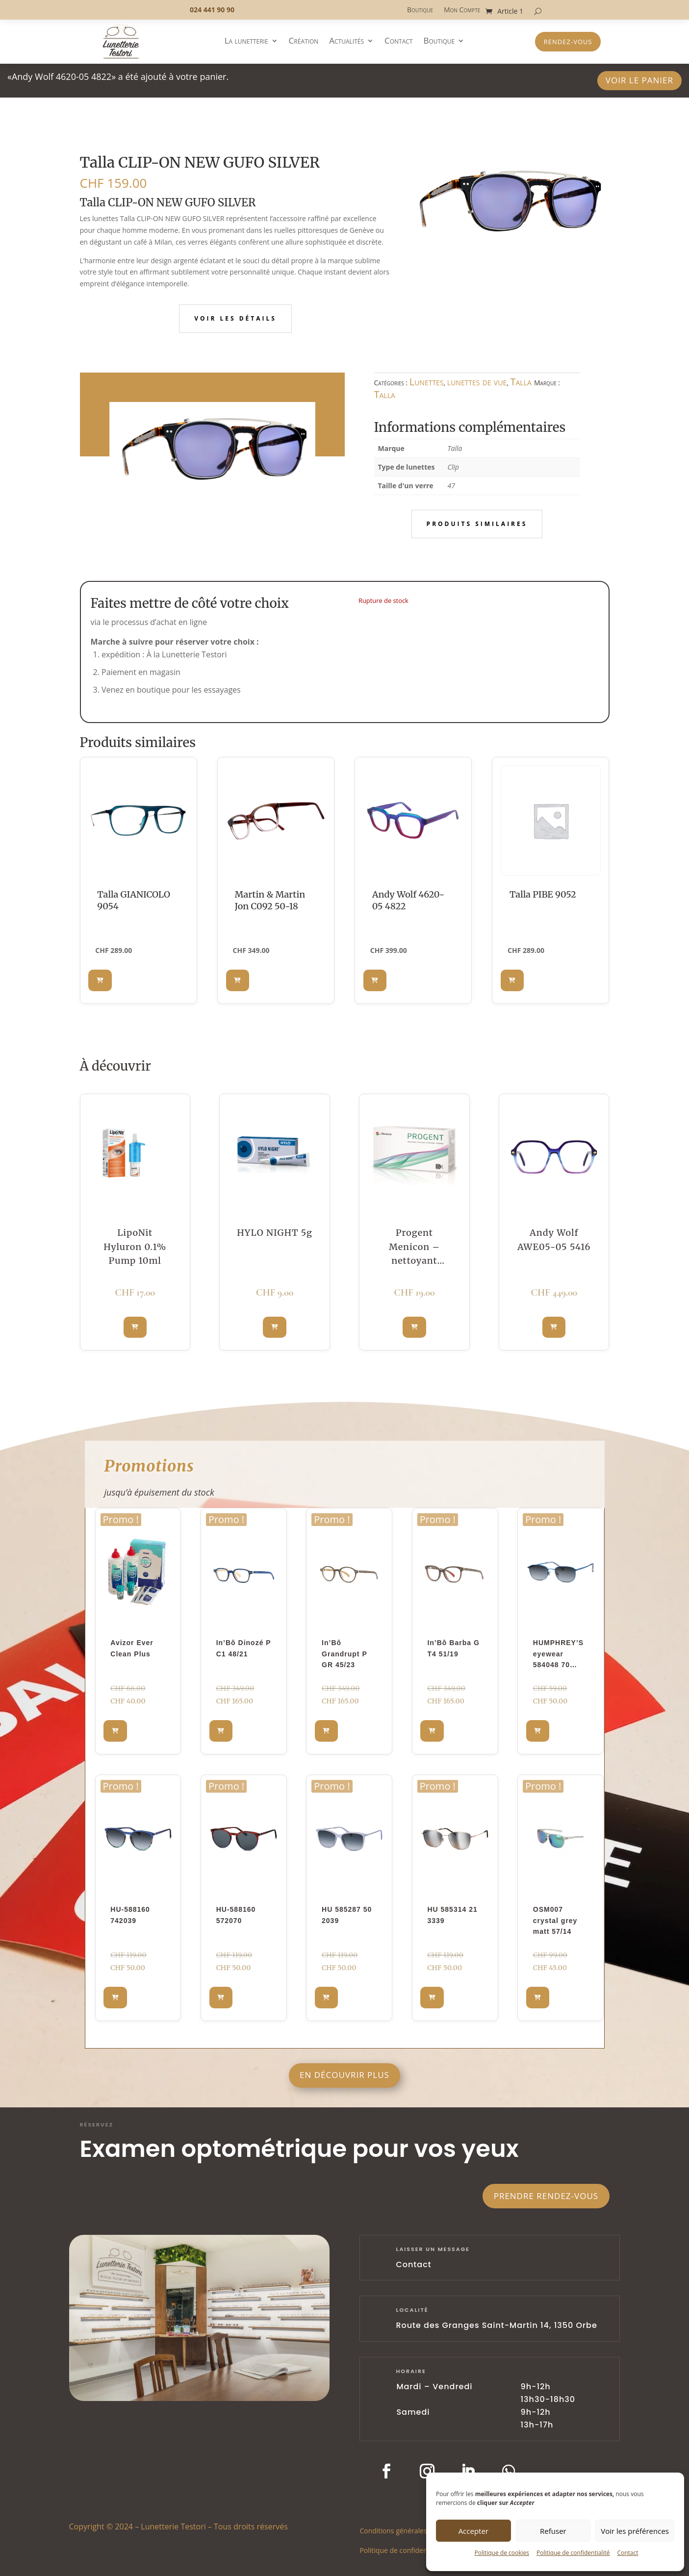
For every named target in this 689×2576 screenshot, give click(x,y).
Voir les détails (235, 318)
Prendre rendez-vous (546, 2195)
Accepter (473, 2531)
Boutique (420, 10)
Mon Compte (462, 10)
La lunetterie (246, 41)
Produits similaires (477, 524)
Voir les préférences (635, 2531)
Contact (627, 2553)
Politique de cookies (501, 2553)
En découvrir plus (344, 2074)
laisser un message (433, 2249)
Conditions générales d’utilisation (412, 2530)
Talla (520, 381)
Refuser (553, 2531)
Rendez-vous (568, 41)
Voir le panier (639, 80)
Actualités (346, 41)
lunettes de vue (477, 381)
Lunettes (426, 381)
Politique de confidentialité (573, 2553)
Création (304, 41)
